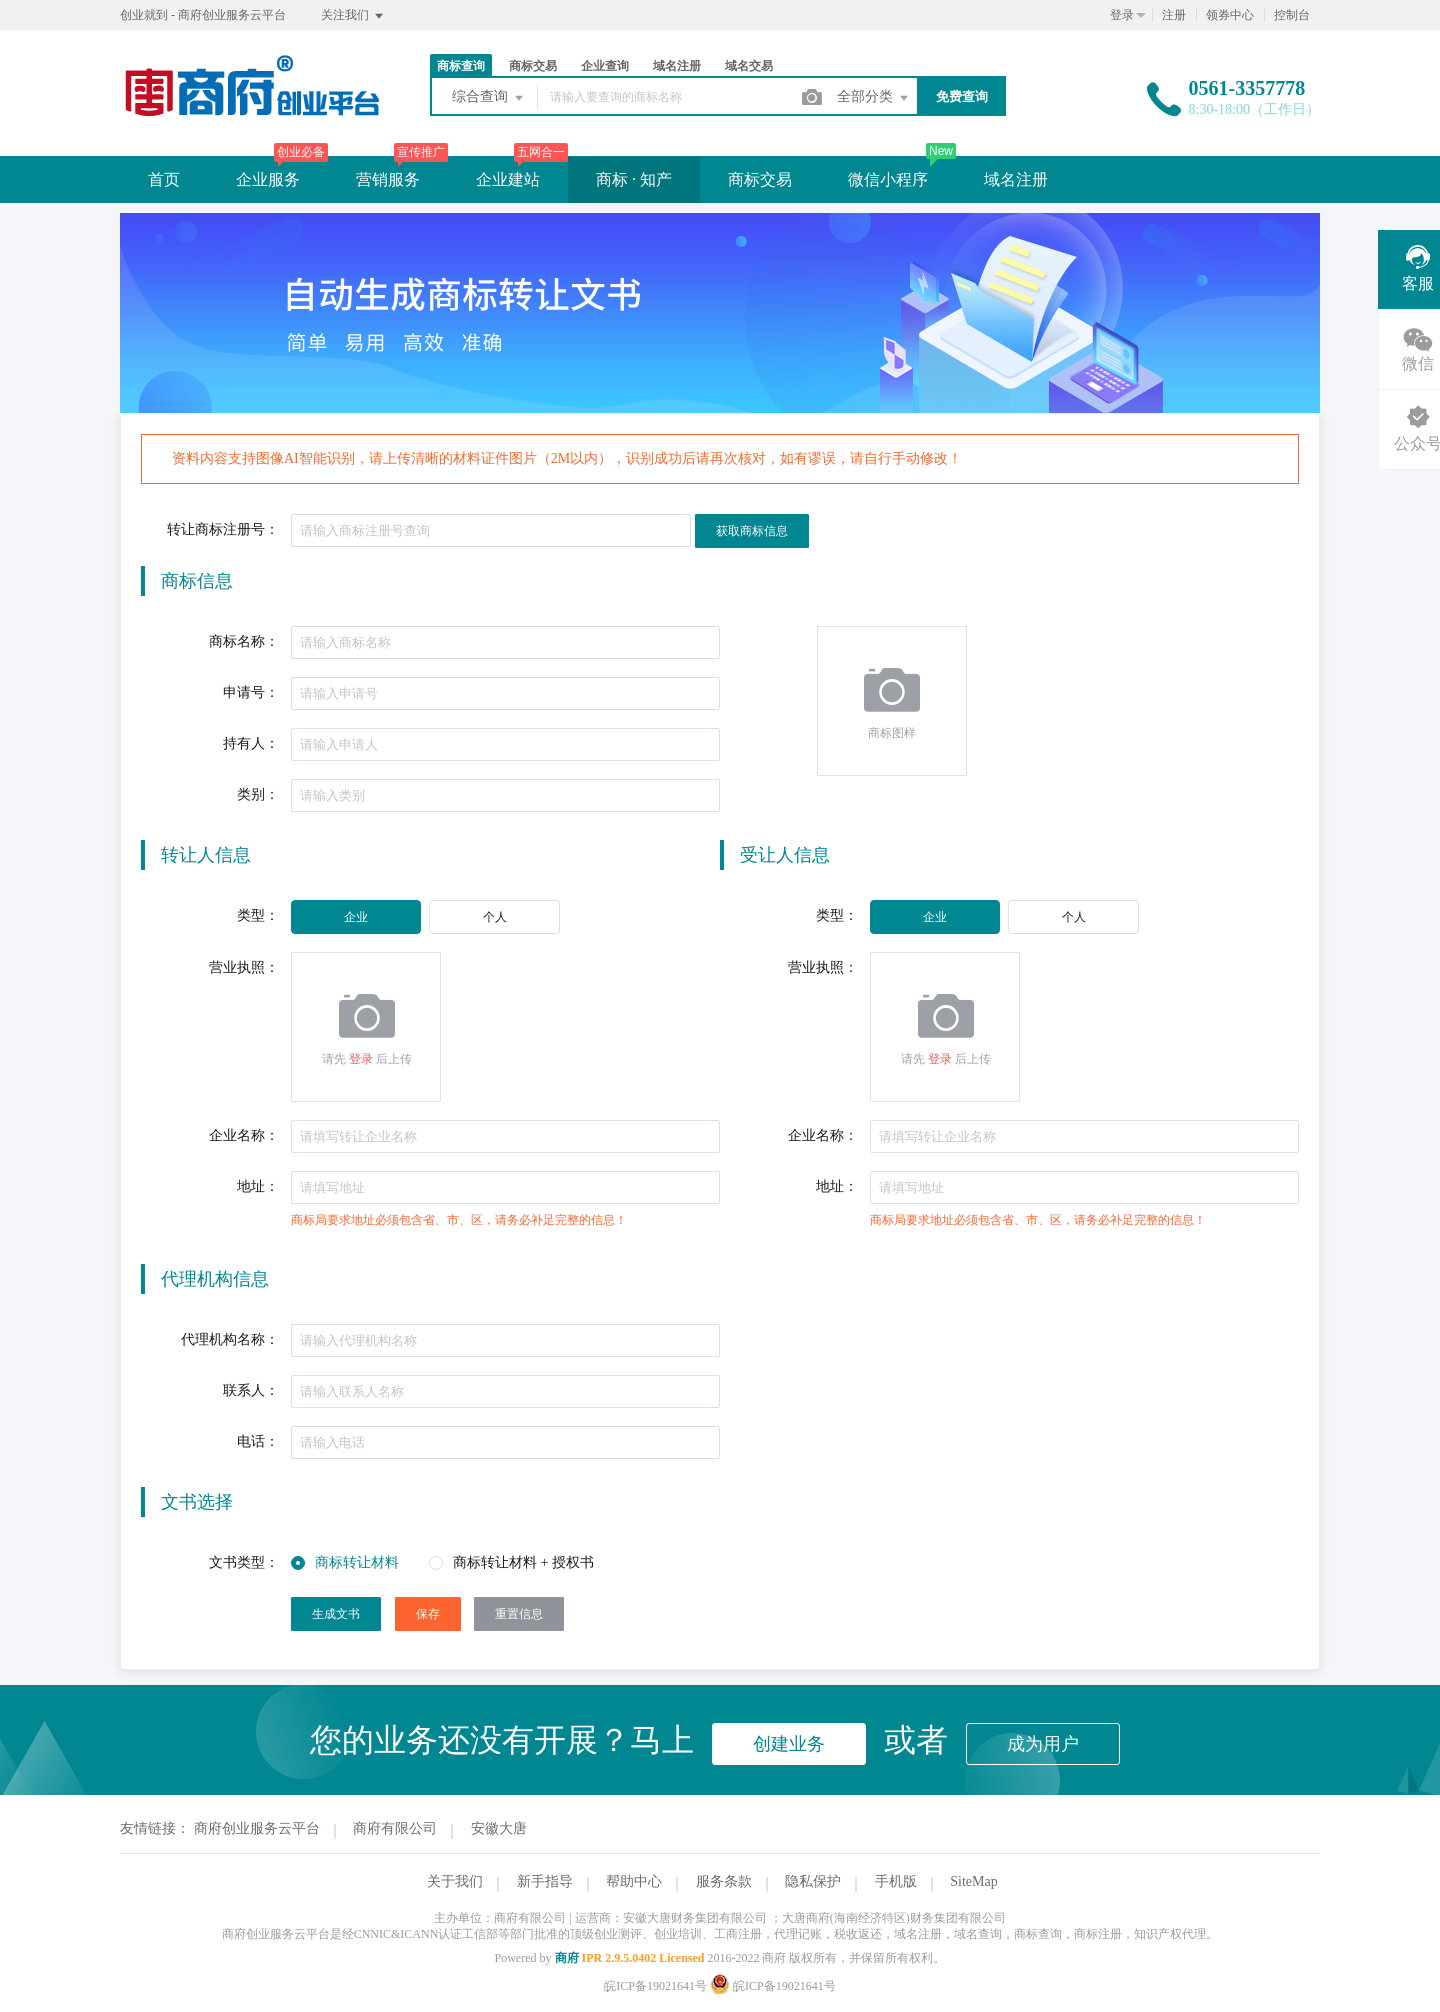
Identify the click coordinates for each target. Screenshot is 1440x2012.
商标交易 (533, 66)
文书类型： (244, 1562)
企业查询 (605, 66)
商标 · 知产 (634, 179)
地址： (258, 1186)
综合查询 (489, 98)
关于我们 (455, 1881)
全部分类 (874, 98)
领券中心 (1230, 15)
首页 (164, 179)
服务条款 (724, 1881)
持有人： (251, 743)
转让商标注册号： (223, 529)
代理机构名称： (230, 1339)
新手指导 (545, 1881)
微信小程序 (888, 179)
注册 (1174, 15)
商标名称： (244, 641)
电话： (258, 1441)
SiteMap (973, 1881)
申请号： (251, 692)
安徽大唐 (499, 1828)
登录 (1122, 15)
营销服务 (388, 179)
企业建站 (508, 179)
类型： (258, 915)
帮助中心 (634, 1881)
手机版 (896, 1881)
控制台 (1292, 15)
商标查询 (461, 66)
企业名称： (244, 1135)
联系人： (251, 1390)
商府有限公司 (395, 1828)
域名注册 (677, 66)
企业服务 (268, 179)
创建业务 (789, 1744)
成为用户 (1043, 1744)
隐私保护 (813, 1881)
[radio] (356, 917)
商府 (567, 1958)
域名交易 (749, 66)
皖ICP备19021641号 (655, 1986)
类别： (258, 794)
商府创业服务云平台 (257, 1828)
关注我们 (353, 16)
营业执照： (244, 967)
